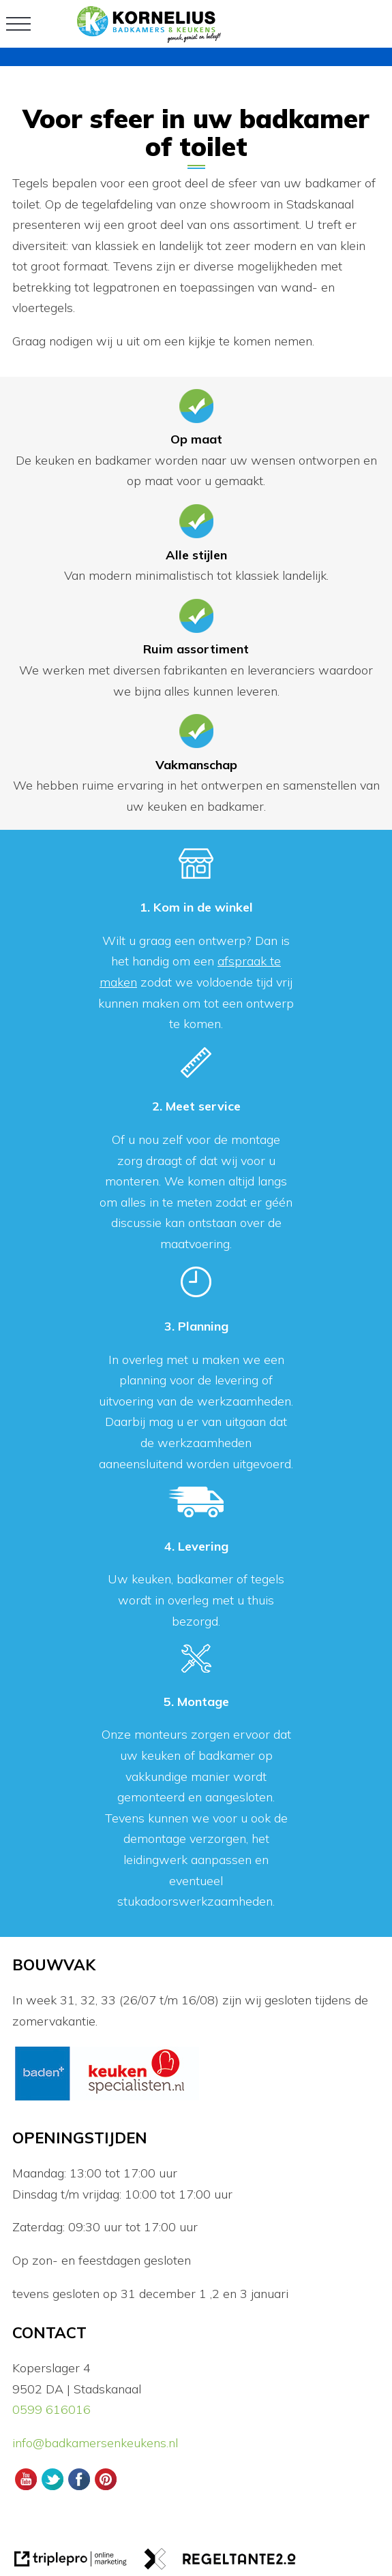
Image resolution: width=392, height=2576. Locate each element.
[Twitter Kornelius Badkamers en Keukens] (52, 2488)
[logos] (106, 2099)
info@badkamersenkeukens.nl (96, 2443)
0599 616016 (51, 2409)
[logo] (149, 38)
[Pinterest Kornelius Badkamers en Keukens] (106, 2488)
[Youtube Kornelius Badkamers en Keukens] (25, 2488)
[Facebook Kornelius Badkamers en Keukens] (78, 2488)
